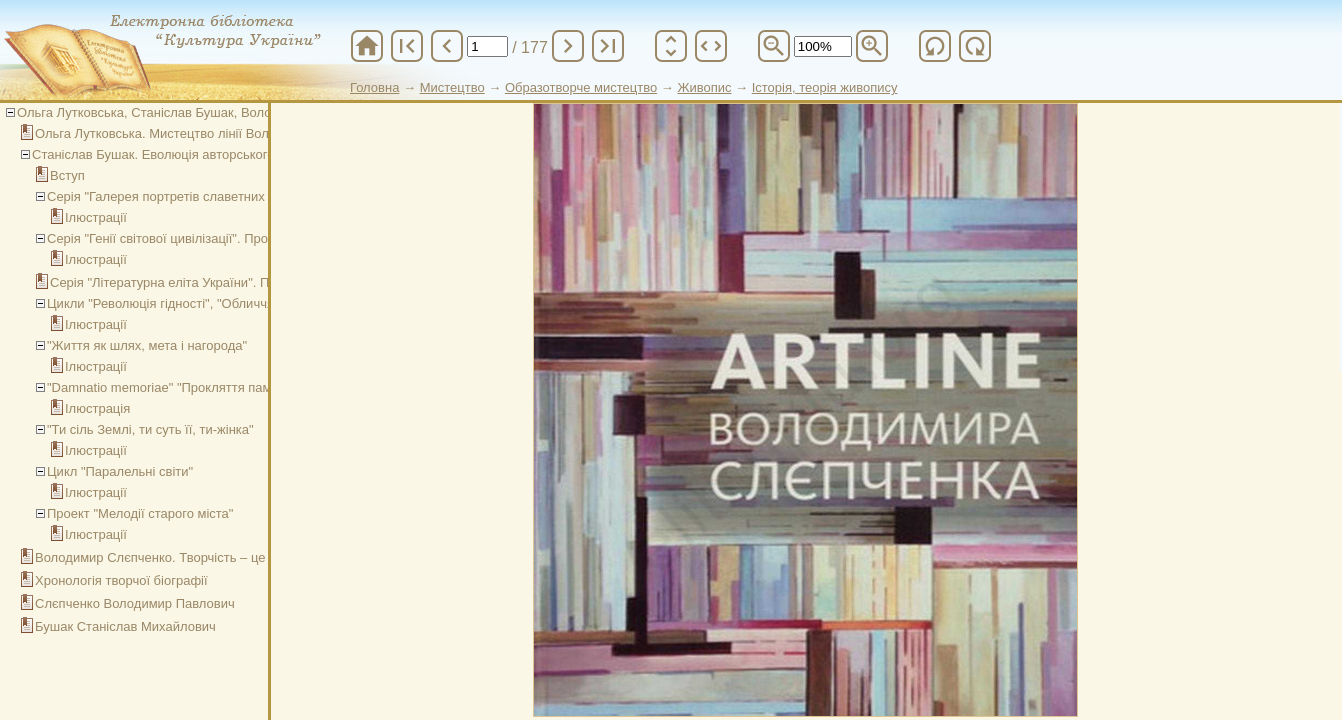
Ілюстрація (97, 408)
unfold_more (671, 46)
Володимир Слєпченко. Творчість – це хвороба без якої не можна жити (249, 557)
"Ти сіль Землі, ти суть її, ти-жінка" (150, 429)
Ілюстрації (96, 217)
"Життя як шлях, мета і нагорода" (147, 345)
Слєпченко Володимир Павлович (135, 603)
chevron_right (568, 46)
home (367, 46)
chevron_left (447, 46)
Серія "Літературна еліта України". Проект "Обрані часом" (224, 282)
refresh (935, 46)
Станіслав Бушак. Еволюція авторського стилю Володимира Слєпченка (247, 154)
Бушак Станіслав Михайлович (125, 626)
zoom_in (872, 46)
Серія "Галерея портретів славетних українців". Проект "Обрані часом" (260, 196)
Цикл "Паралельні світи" (120, 471)
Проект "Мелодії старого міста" (140, 513)
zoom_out (774, 46)
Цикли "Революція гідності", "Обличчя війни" (180, 303)
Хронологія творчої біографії (121, 580)
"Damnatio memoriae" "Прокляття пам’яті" (171, 387)
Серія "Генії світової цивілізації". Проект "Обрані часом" (214, 238)
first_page (407, 46)
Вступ (67, 175)
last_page (608, 46)
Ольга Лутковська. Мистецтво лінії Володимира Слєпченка (212, 133)
